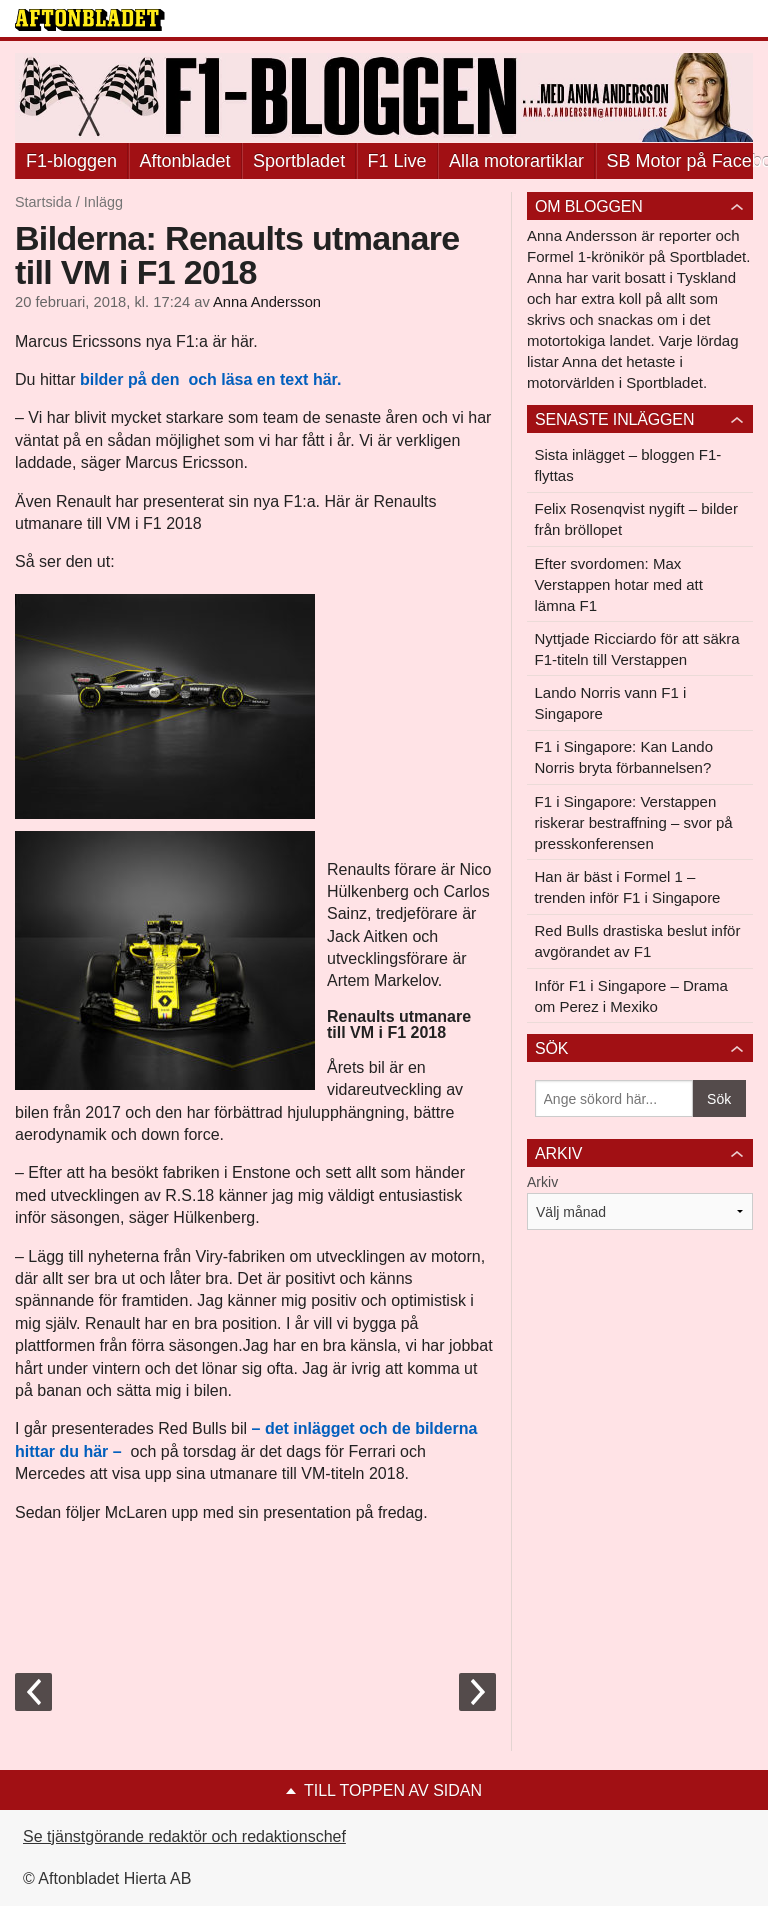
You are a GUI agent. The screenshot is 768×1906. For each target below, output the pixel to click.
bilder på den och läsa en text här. (210, 379)
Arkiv (542, 1182)
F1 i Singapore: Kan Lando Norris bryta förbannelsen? (624, 757)
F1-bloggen (71, 161)
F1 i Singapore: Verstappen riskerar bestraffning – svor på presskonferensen (634, 822)
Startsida (43, 202)
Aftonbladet (185, 161)
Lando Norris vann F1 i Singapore (611, 703)
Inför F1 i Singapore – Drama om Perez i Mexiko (631, 996)
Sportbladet (299, 161)
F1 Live (397, 161)
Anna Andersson (267, 302)
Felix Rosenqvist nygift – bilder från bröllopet (636, 519)
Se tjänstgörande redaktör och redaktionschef (184, 1836)
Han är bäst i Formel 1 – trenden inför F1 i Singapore (628, 887)
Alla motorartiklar (516, 161)
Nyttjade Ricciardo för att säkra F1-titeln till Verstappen (637, 649)
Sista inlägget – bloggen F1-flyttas (628, 465)
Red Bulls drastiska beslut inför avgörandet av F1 (638, 941)
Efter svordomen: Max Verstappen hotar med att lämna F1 (619, 584)
